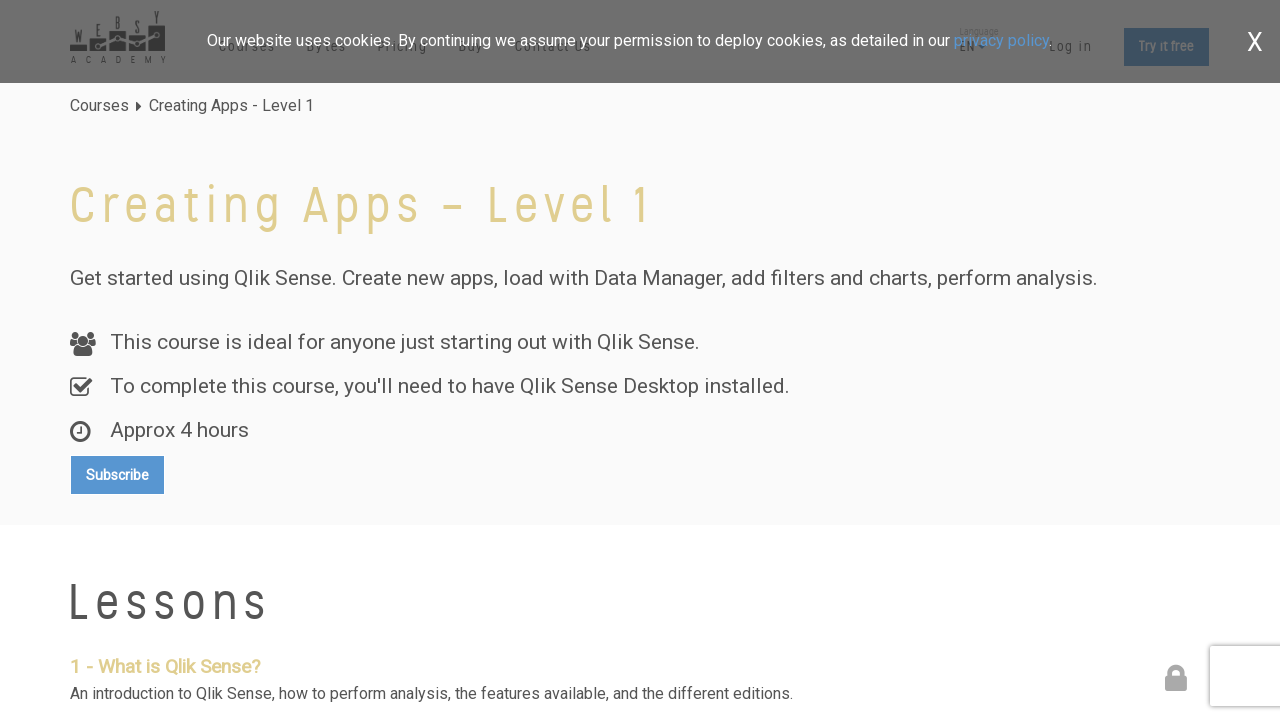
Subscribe (117, 475)
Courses (99, 105)
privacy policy (1001, 40)
